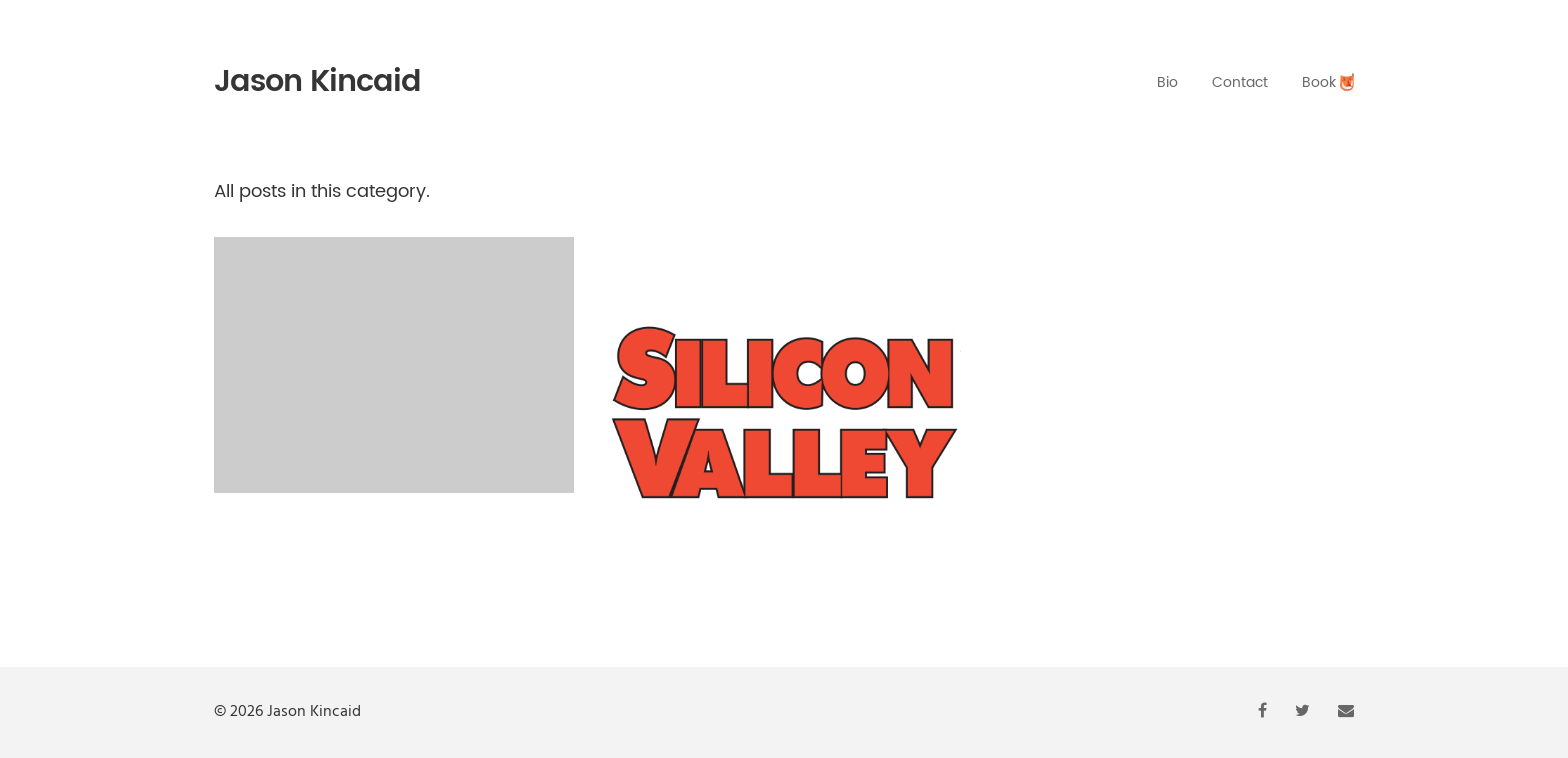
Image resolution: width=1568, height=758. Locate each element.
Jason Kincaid (317, 83)
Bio (1167, 82)
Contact (1240, 82)
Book (1328, 82)
